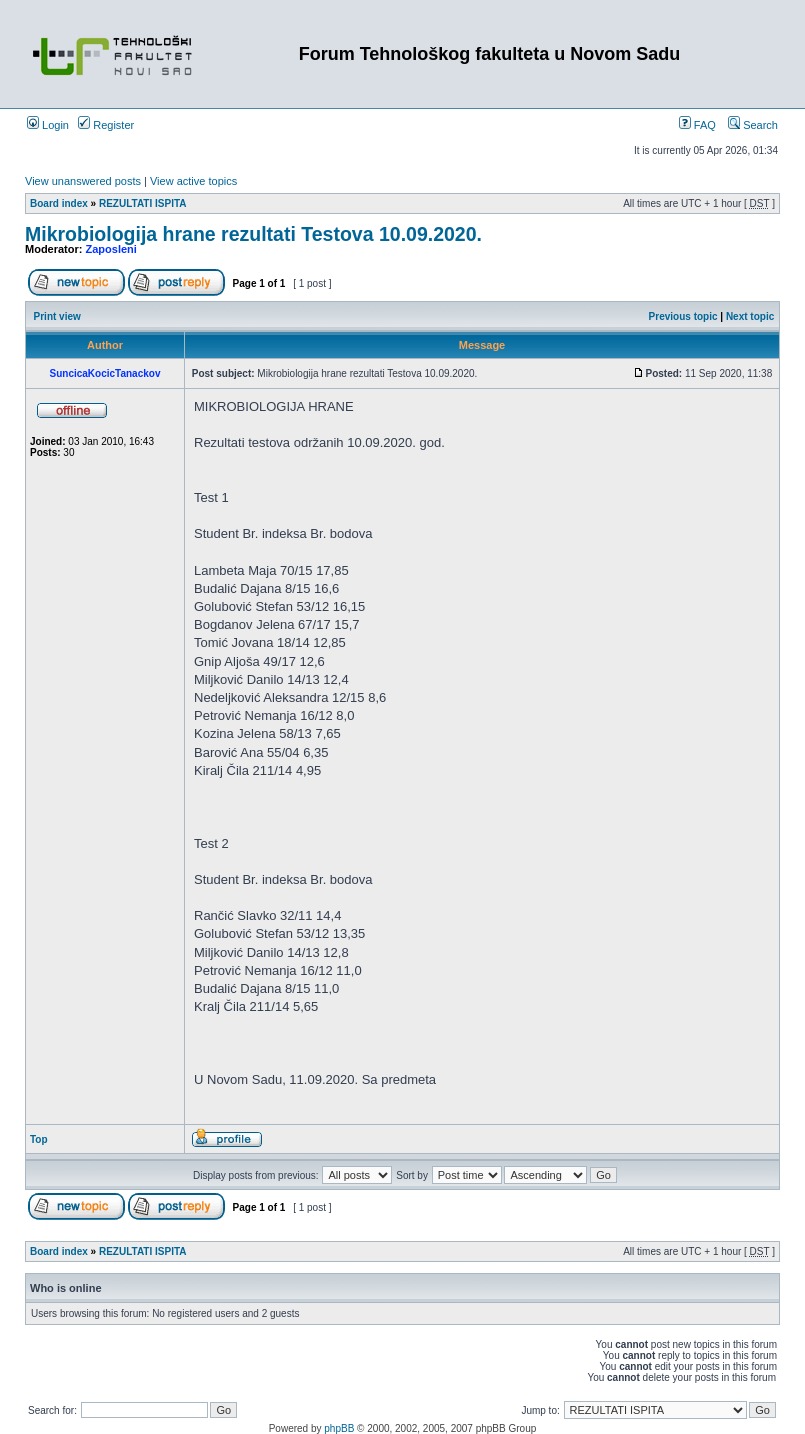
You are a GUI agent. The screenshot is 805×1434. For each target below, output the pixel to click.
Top (39, 1139)
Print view (57, 316)
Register (106, 125)
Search (753, 125)
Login (48, 125)
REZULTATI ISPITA (143, 203)
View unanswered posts (83, 181)
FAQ (697, 125)
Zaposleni (111, 249)
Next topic (750, 316)
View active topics (193, 181)
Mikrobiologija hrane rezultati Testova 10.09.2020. (253, 234)
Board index (59, 203)
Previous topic (683, 316)
